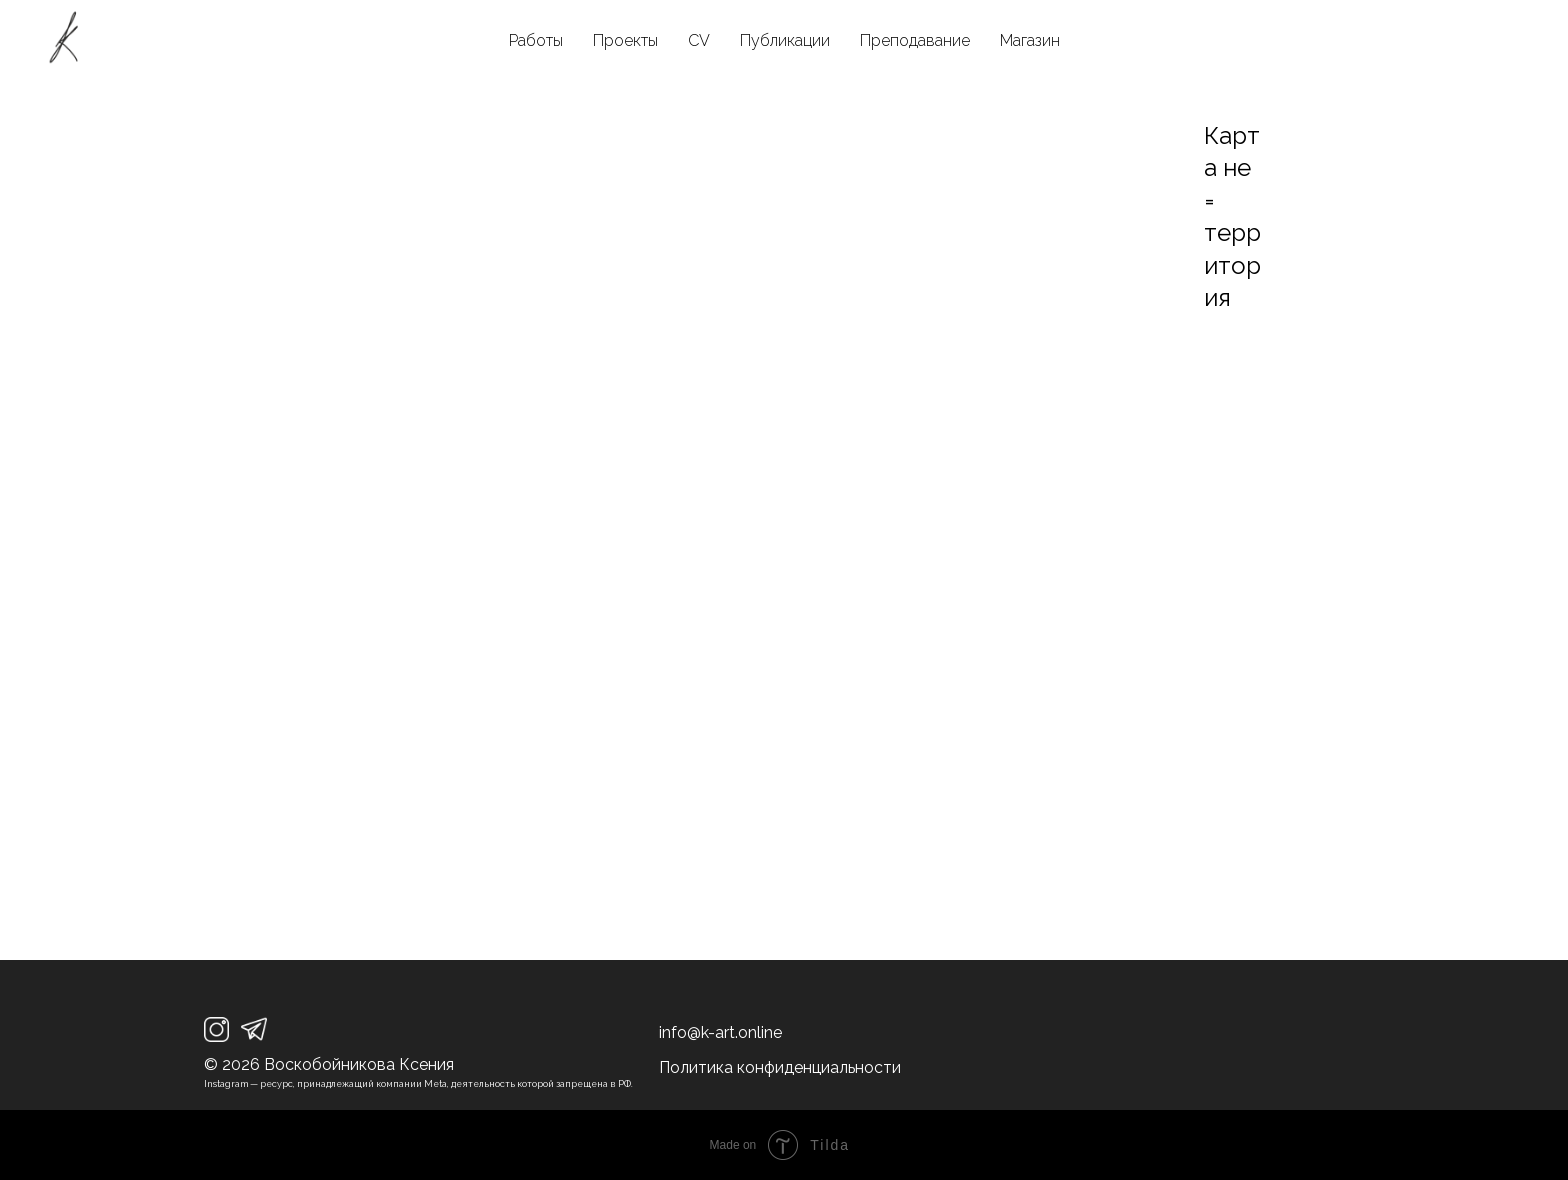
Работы (536, 40)
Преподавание (915, 40)
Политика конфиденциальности (780, 1067)
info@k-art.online (720, 1032)
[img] (216, 1029)
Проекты (625, 40)
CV (699, 40)
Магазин (1030, 40)
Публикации (785, 40)
